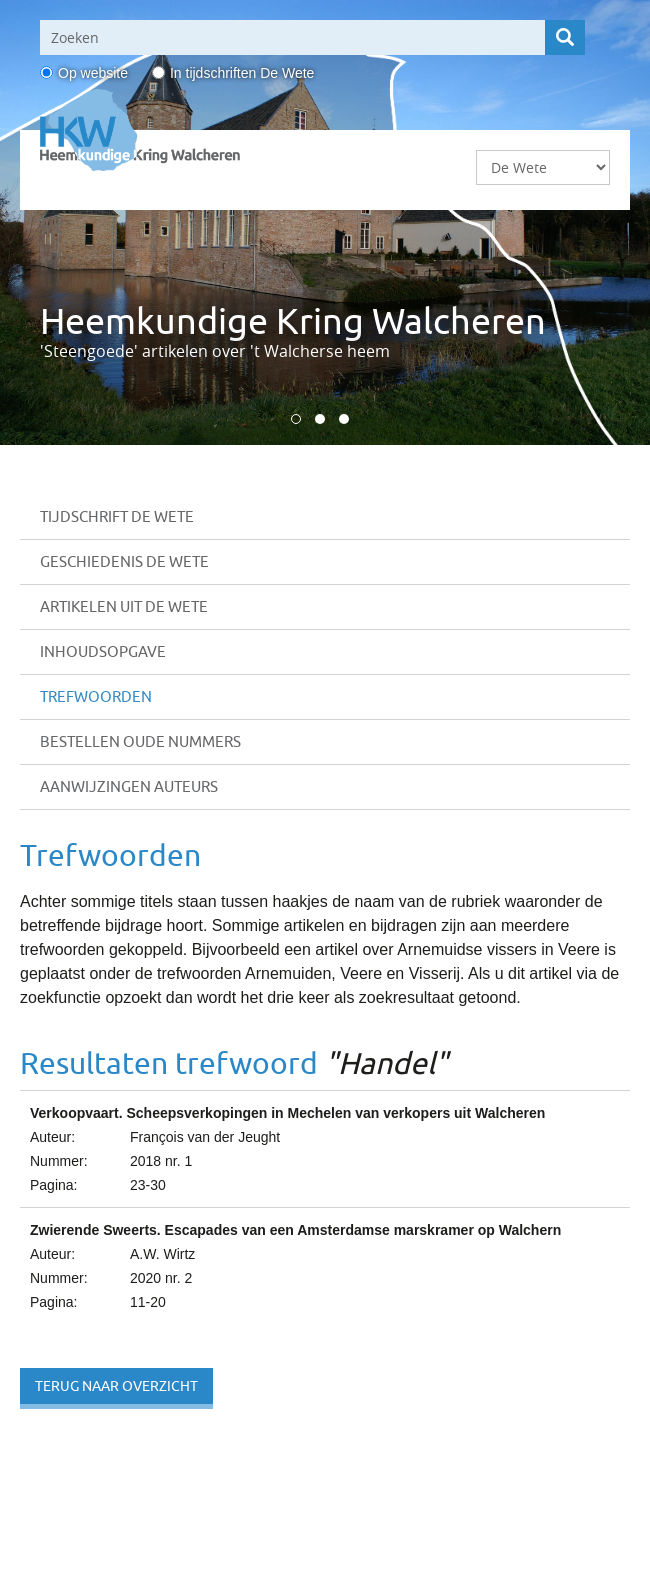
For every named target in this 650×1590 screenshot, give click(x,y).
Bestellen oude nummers (140, 741)
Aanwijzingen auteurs (129, 786)
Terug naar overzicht (116, 1386)
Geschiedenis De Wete (124, 561)
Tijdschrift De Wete (117, 516)
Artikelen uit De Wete (124, 606)
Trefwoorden (96, 696)
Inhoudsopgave (103, 651)
